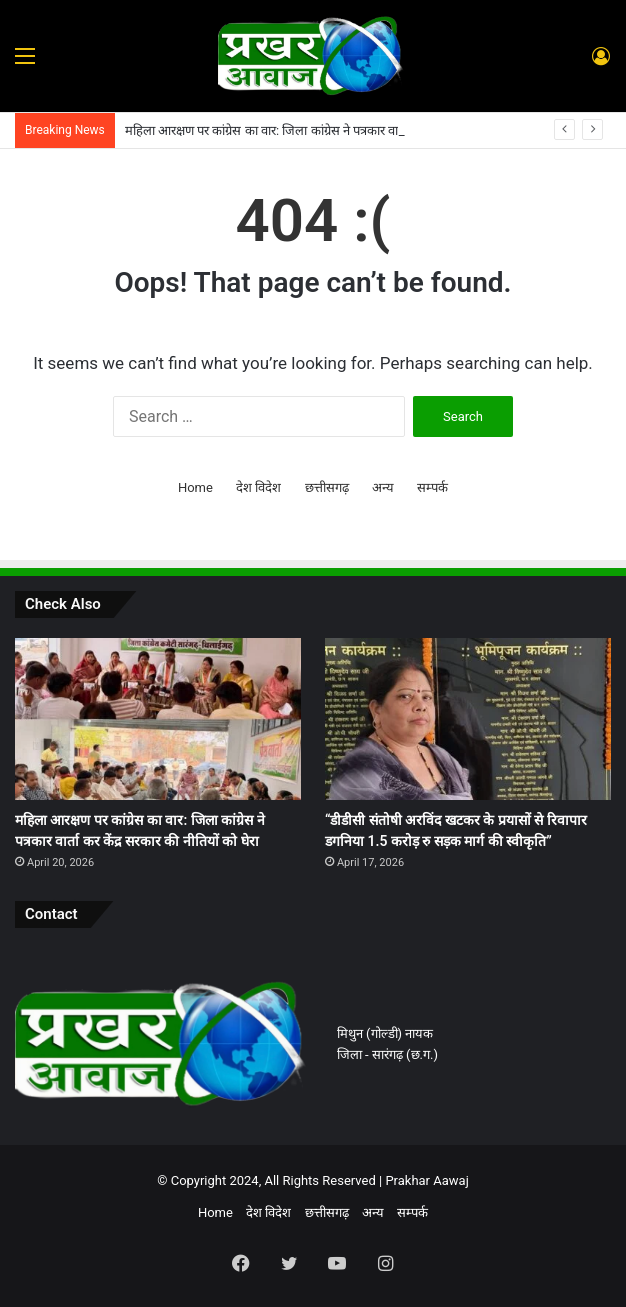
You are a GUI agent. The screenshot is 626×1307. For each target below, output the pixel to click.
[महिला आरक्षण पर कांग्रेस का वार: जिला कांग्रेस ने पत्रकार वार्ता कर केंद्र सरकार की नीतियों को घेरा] (158, 718)
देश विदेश (258, 487)
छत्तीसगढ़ (327, 487)
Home (195, 487)
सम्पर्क (432, 487)
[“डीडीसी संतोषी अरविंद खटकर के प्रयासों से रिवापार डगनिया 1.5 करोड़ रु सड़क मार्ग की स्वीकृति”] (468, 718)
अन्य (383, 487)
